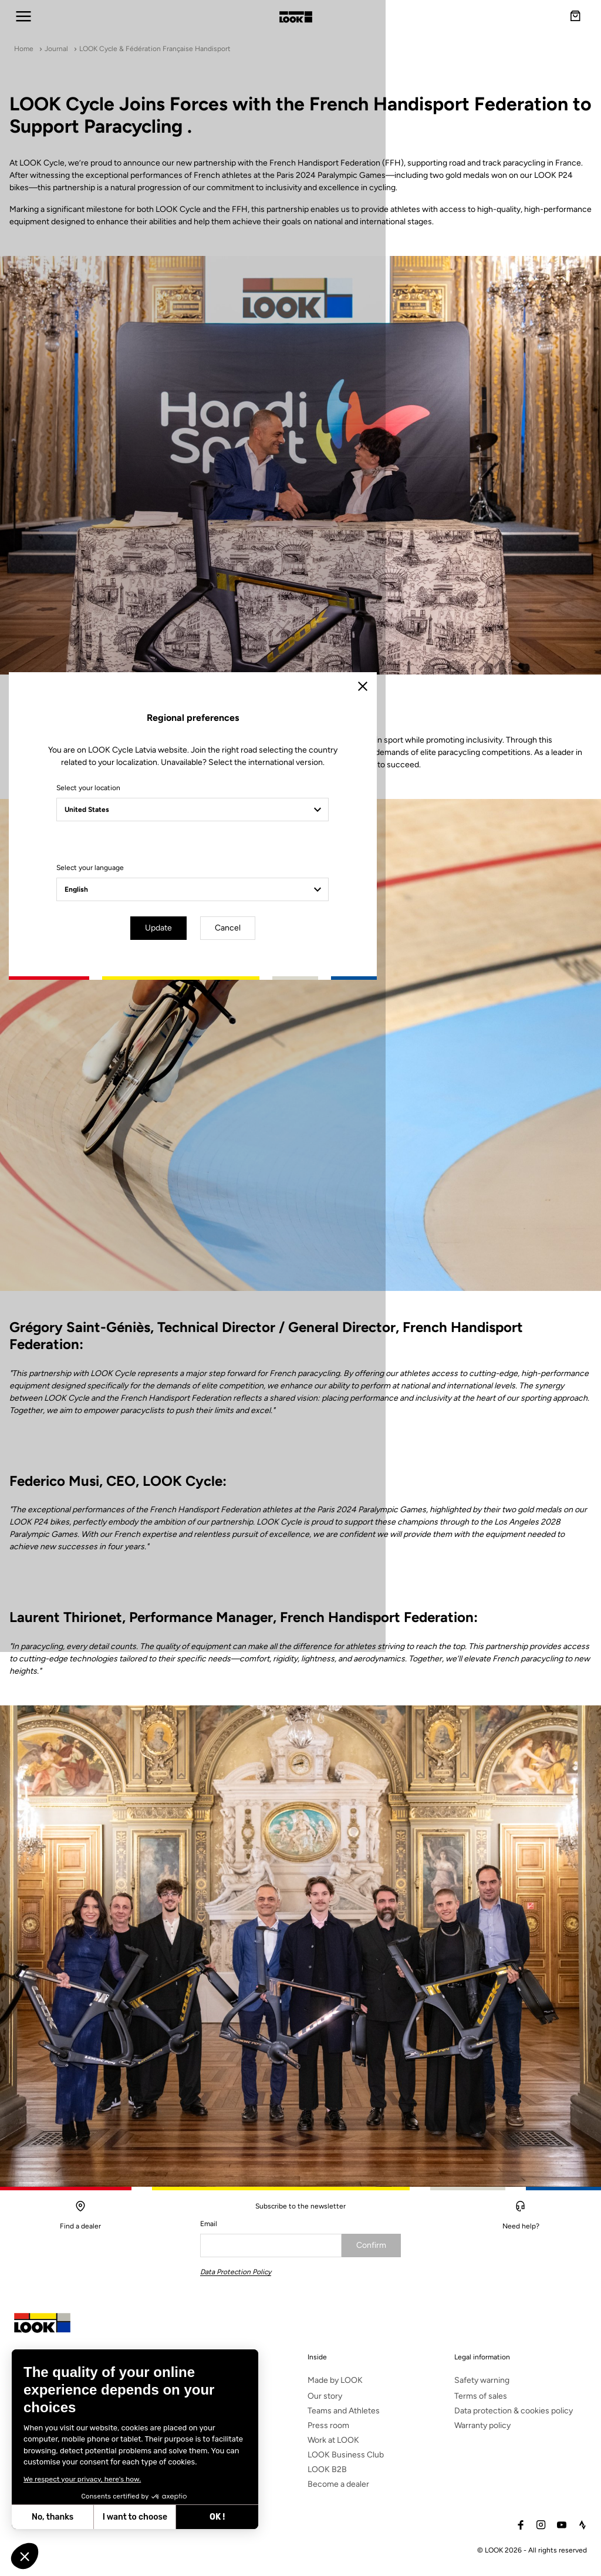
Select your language (198, 1328)
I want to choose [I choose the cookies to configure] (135, 2517)
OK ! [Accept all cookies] (217, 2517)
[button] (25, 2556)
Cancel (334, 1387)
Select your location (196, 1249)
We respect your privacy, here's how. (82, 2479)
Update (267, 1387)
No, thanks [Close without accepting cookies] (52, 2517)
